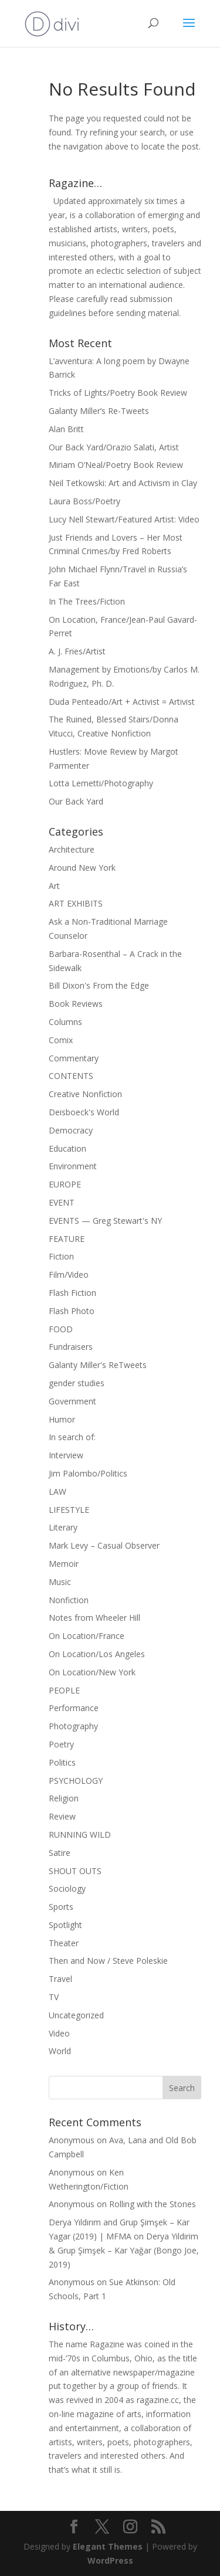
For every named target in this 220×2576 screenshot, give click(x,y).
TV (54, 1997)
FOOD (61, 1329)
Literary (63, 1527)
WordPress (110, 2560)
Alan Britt (66, 429)
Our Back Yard (76, 801)
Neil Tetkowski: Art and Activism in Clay (123, 482)
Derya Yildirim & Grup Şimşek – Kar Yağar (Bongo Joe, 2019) (124, 2250)
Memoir (64, 1563)
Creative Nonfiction (85, 1093)
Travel (60, 1978)
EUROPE (65, 1184)
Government (72, 1401)
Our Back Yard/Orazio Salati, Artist (114, 447)
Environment (73, 1166)
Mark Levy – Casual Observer (104, 1545)
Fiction (61, 1256)
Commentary (74, 1058)
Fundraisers (71, 1346)
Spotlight (65, 1924)
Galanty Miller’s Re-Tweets (99, 410)
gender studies (76, 1383)
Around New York (82, 867)
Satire (59, 1852)
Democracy (71, 1130)
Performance (74, 1707)
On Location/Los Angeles (97, 1653)
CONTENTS (71, 1075)
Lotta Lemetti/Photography (101, 783)
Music (60, 1581)
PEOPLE (64, 1690)
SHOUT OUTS (75, 1870)
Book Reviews (76, 1003)
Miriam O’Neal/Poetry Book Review (116, 464)
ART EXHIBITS (76, 903)
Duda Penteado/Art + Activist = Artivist (122, 701)
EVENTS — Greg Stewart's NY (105, 1220)
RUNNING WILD (80, 1834)
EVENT (62, 1202)
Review (62, 1816)
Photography (73, 1726)
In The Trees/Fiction (87, 601)
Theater (64, 1943)
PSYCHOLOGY (76, 1780)
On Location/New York (92, 1672)
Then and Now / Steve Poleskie (108, 1960)
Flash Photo (71, 1310)
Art (54, 885)
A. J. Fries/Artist (77, 651)
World (60, 2050)
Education (67, 1148)
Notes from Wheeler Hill (94, 1617)
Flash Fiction (72, 1292)
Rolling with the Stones (152, 2204)
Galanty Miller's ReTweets (98, 1364)
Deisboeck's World (84, 1112)
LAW (57, 1491)
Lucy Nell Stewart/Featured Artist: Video (124, 519)
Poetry (61, 1744)
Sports (61, 1906)
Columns (65, 1021)
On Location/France (86, 1635)
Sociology (67, 1888)
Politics (62, 1762)
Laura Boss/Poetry (84, 501)
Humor (62, 1419)
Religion (64, 1798)
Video (59, 2033)
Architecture (71, 849)
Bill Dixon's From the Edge (99, 985)
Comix (61, 1040)
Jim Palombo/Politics (88, 1473)
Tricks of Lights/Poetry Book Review (118, 392)
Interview (66, 1455)
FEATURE (66, 1238)
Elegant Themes (108, 2546)
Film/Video (69, 1274)
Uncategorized (76, 2015)
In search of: (72, 1437)
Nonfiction (69, 1600)
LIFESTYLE (69, 1509)
